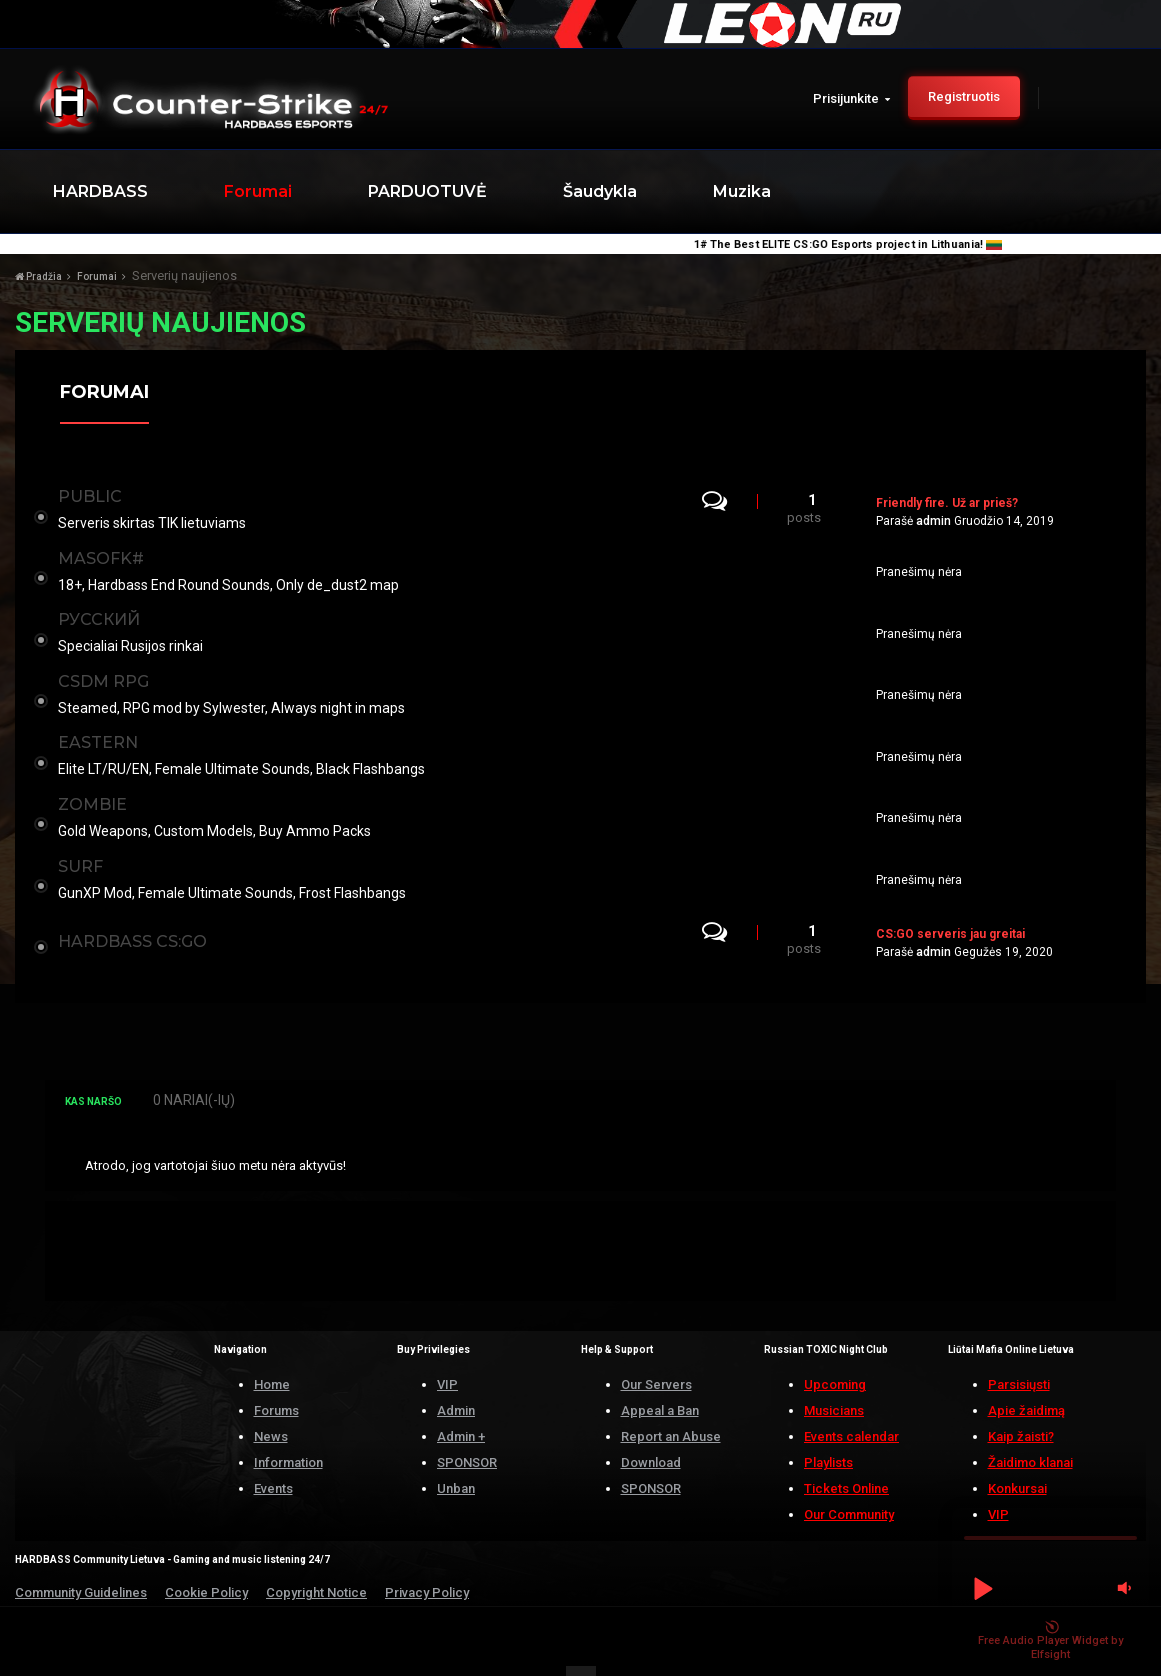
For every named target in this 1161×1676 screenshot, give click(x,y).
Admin (456, 1366)
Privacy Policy (427, 1548)
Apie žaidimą (1026, 1366)
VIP (447, 1340)
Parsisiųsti (1019, 1340)
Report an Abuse (671, 1392)
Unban (456, 1444)
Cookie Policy (206, 1548)
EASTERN (102, 717)
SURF (84, 829)
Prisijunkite (851, 98)
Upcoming (835, 1340)
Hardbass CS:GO (136, 899)
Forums (276, 1366)
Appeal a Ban (660, 1366)
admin (933, 518)
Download (651, 1418)
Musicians (834, 1366)
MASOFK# (105, 549)
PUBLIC (94, 493)
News (271, 1392)
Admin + (461, 1392)
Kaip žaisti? (1021, 1392)
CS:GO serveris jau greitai (950, 892)
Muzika (742, 191)
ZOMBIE (96, 773)
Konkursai (1017, 1444)
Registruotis (964, 96)
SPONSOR (467, 1418)
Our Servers (656, 1340)
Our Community (849, 1470)
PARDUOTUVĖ (427, 191)
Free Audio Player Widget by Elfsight (1050, 1641)
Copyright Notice (316, 1548)
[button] (982, 1588)
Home (272, 1340)
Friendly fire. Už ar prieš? (947, 500)
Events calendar (851, 1392)
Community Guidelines (81, 1548)
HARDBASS (100, 191)
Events (273, 1444)
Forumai (258, 191)
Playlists (828, 1418)
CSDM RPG (107, 661)
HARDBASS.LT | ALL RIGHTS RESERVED (169, 1640)
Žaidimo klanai (1030, 1418)
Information (288, 1418)
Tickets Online (846, 1444)
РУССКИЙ (103, 605)
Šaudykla (600, 191)
